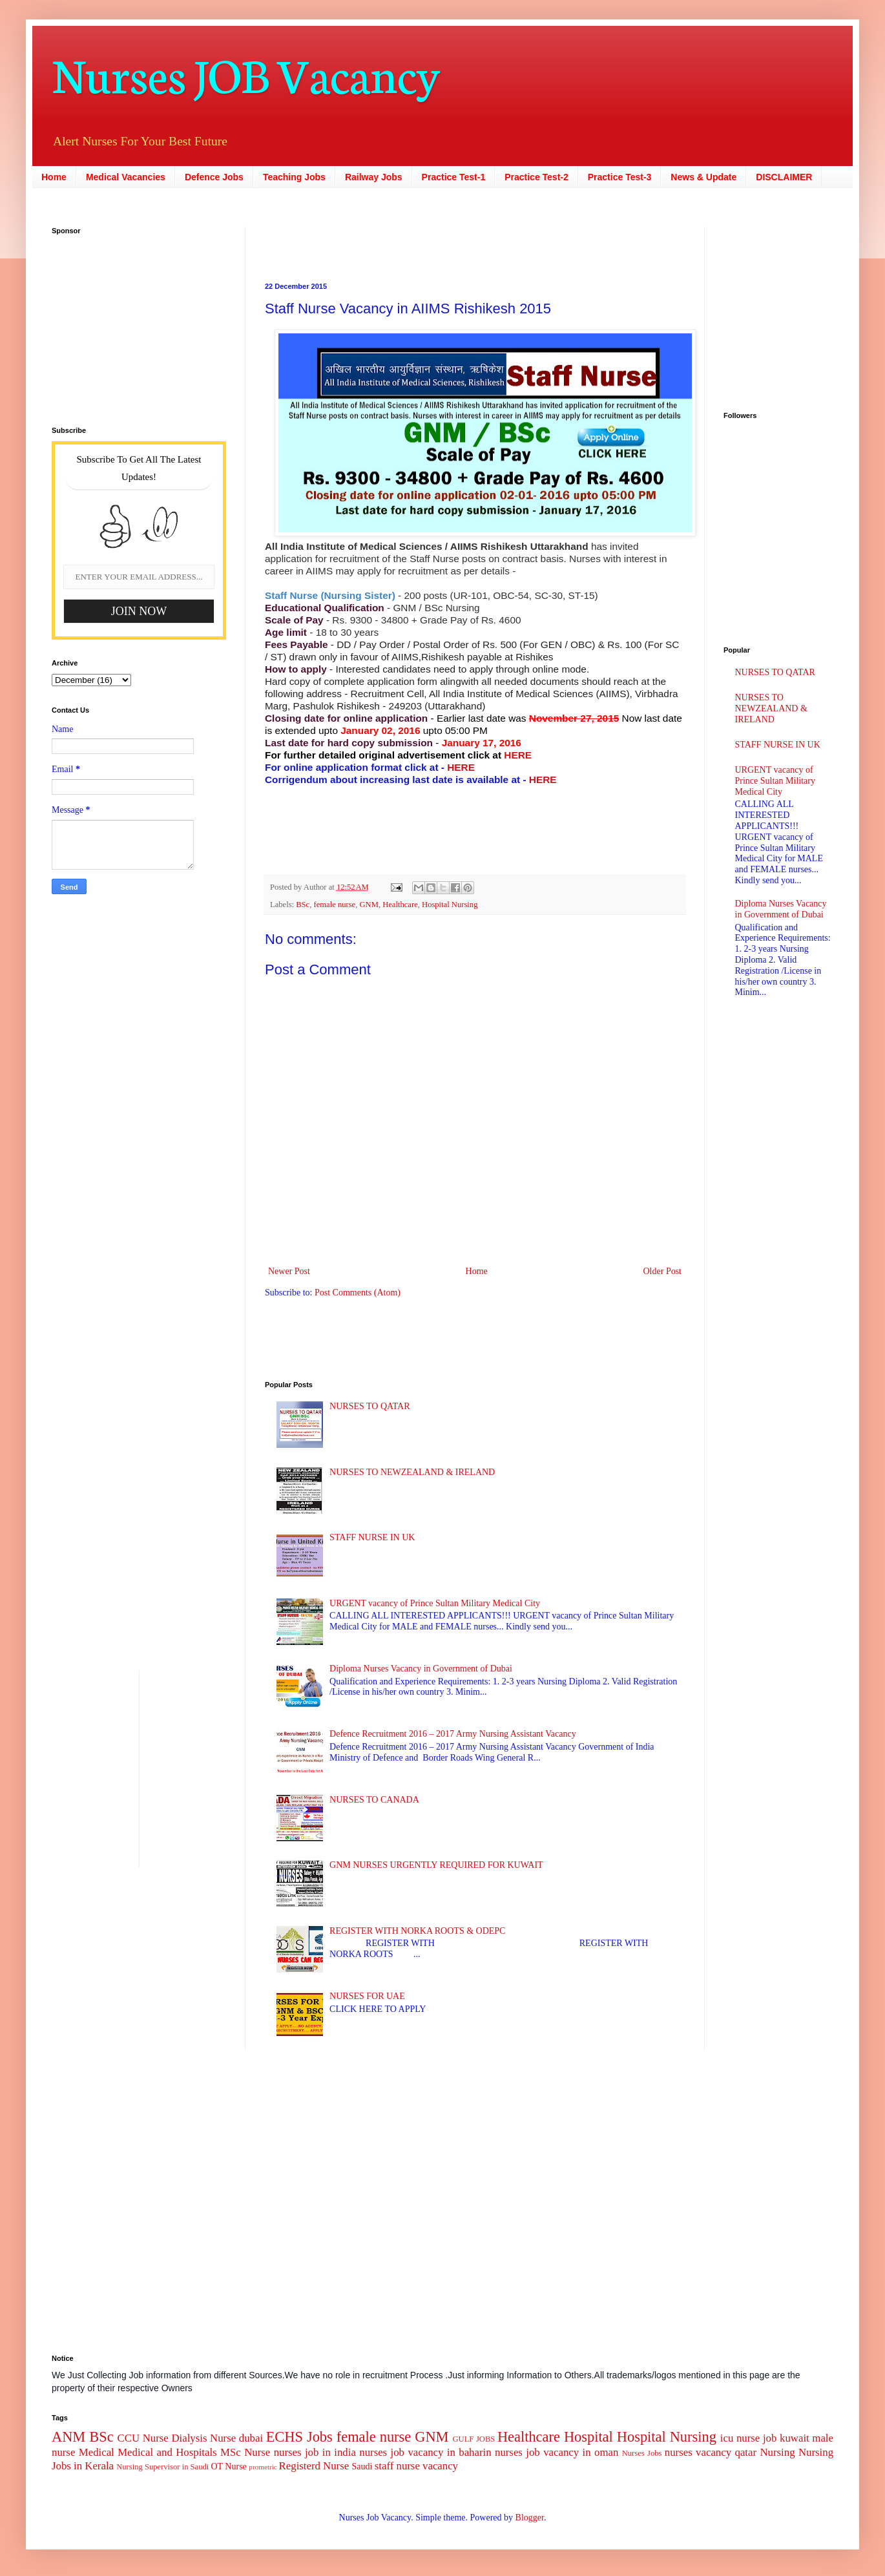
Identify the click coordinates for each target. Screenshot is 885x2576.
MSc (230, 2452)
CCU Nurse (143, 2438)
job (769, 2438)
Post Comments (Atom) (358, 1292)
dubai (251, 2438)
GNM (369, 904)
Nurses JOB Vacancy (246, 72)
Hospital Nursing (449, 904)
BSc (302, 904)
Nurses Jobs (642, 2453)
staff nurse (397, 2466)
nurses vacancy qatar (710, 2452)
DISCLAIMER (784, 177)
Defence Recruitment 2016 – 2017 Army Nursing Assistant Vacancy (452, 1734)
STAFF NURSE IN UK (372, 1537)
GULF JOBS (473, 2439)
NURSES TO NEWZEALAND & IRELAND (412, 1472)
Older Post (662, 1271)
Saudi (361, 2466)
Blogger (529, 2517)
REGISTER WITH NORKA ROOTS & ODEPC (417, 1931)
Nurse (257, 2452)
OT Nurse (228, 2466)
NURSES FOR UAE (367, 1996)
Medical (96, 2452)
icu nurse (740, 2438)
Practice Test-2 (536, 177)
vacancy (440, 2466)
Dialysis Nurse (203, 2438)
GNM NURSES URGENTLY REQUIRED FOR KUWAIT (436, 1865)
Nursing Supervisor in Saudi (162, 2466)
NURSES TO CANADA (374, 1800)
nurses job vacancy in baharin (425, 2452)
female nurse (335, 904)
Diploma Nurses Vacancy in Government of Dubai (420, 1668)
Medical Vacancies (125, 177)
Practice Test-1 (454, 177)
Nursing (777, 2452)
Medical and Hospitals (167, 2452)
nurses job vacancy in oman (556, 2452)
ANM (68, 2437)
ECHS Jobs (299, 2437)
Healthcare (400, 904)
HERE (518, 754)
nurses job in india (315, 2452)
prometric (263, 2467)
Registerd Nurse (314, 2466)
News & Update (703, 177)
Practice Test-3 (620, 177)
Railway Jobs (373, 177)
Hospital (588, 2437)
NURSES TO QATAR (369, 1406)
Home (54, 177)
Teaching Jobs (294, 177)
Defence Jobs (214, 177)
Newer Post (289, 1271)
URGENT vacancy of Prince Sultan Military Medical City (434, 1603)
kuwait (794, 2438)
